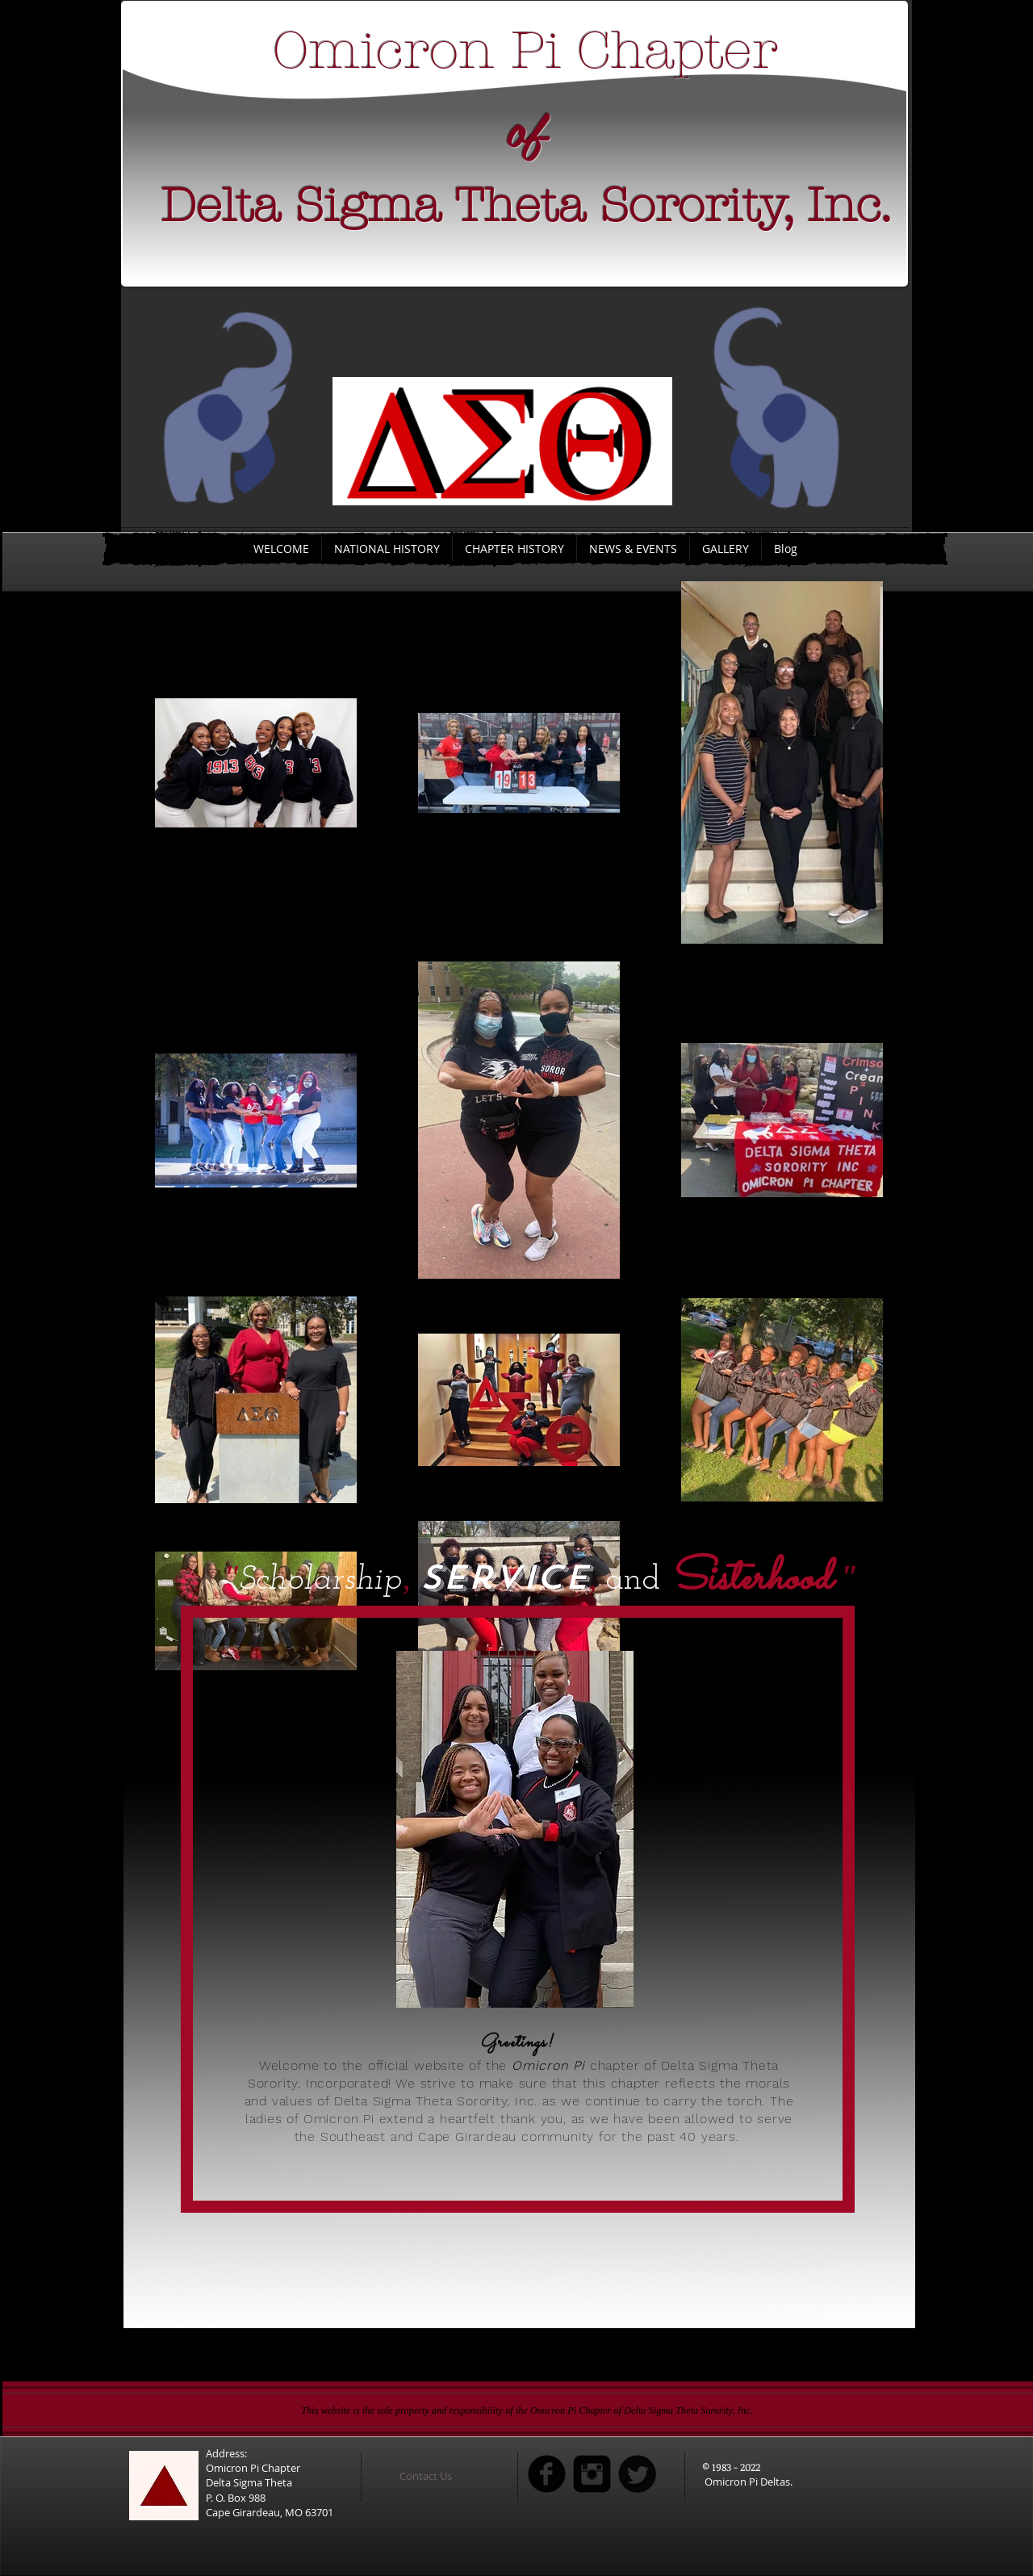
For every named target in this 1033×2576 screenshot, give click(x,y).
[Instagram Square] (592, 2474)
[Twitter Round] (637, 2474)
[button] (446, 2476)
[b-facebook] (547, 2474)
